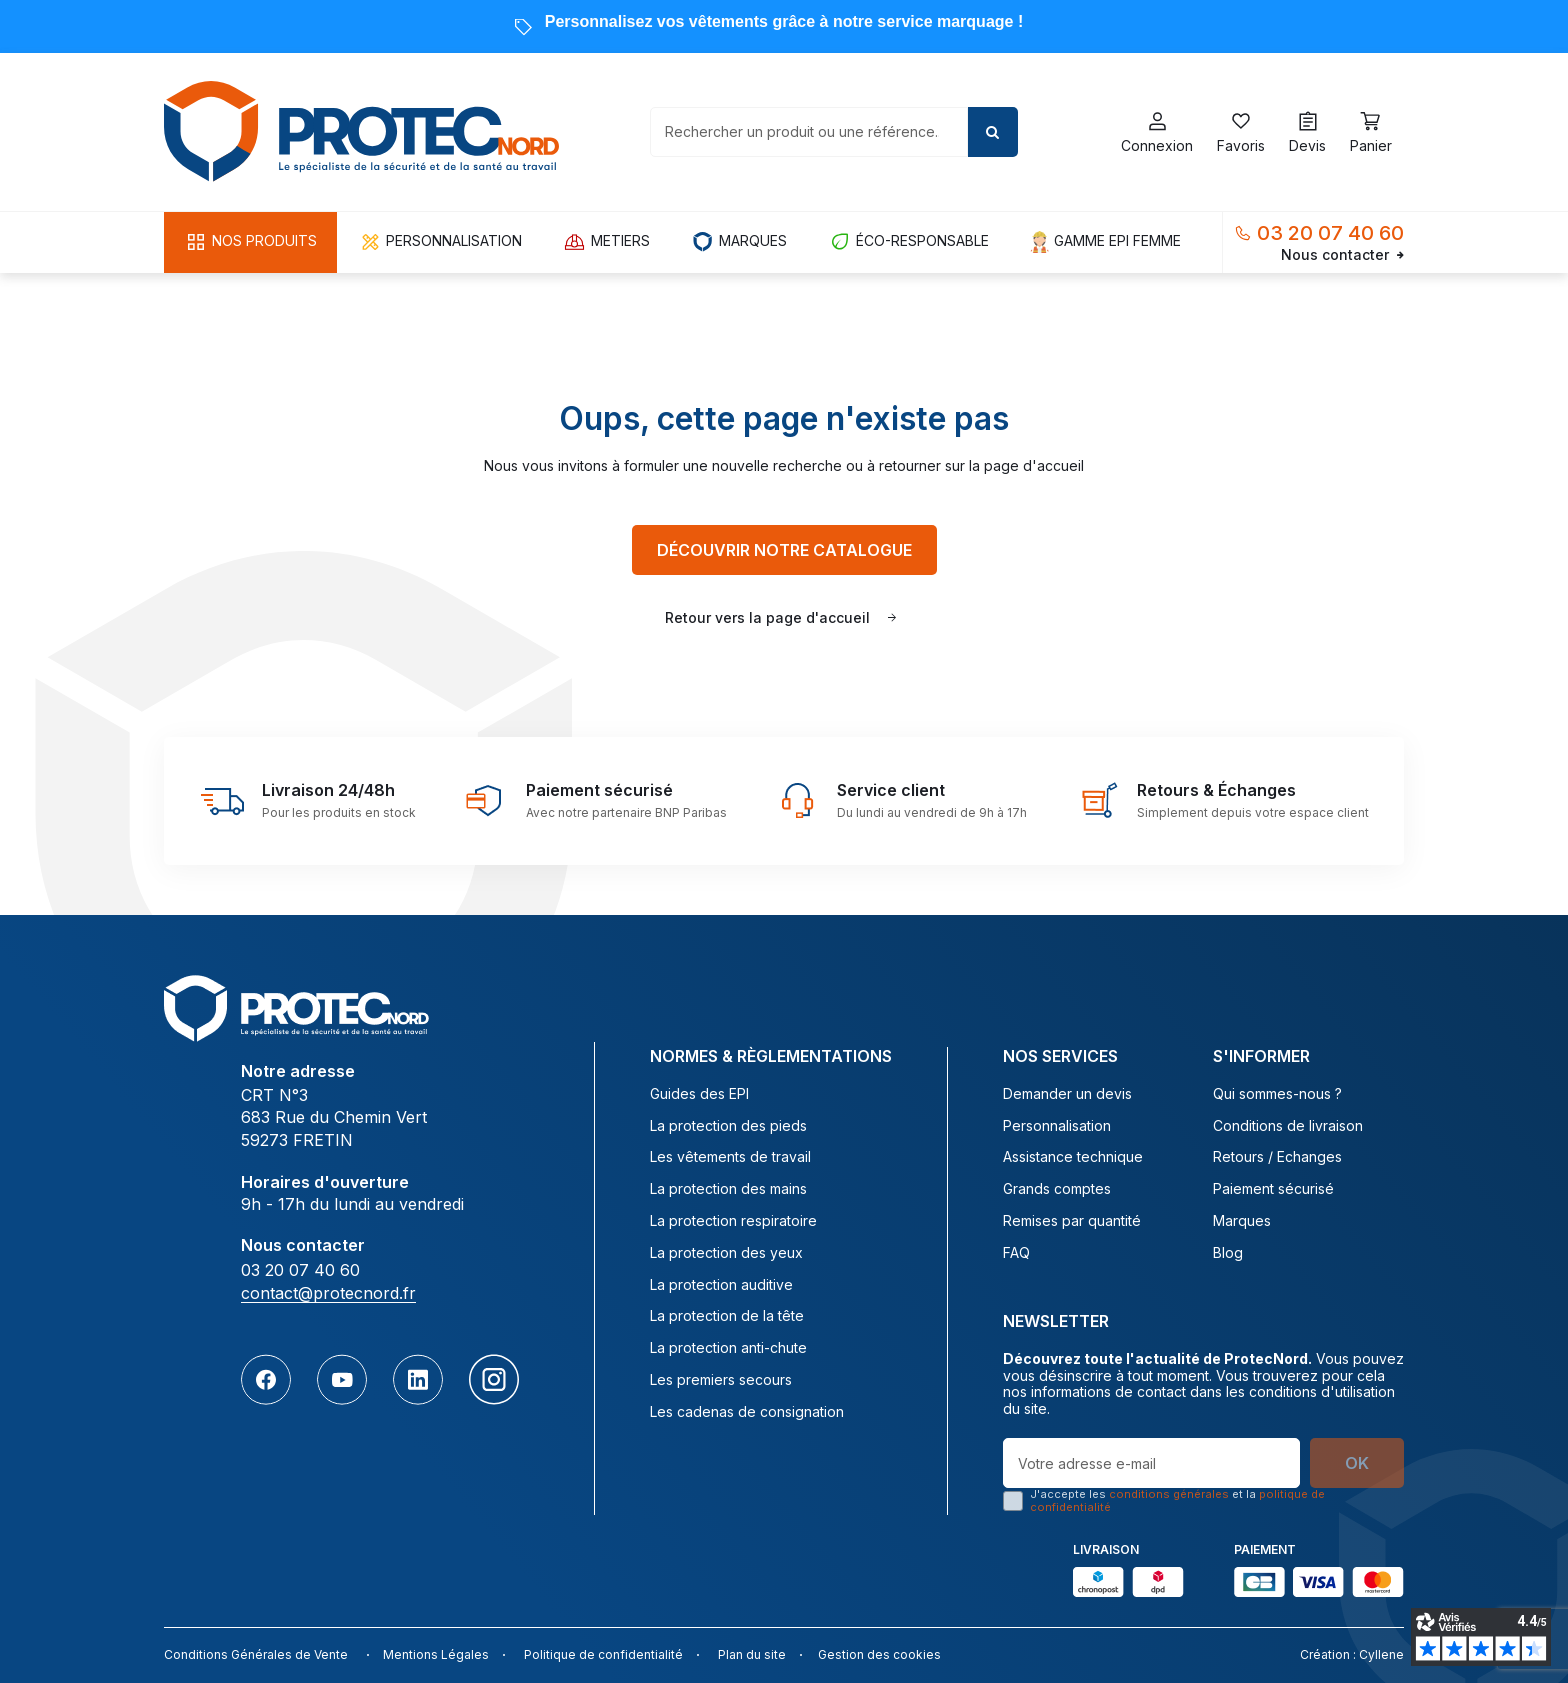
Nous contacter (1342, 255)
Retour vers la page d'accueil (767, 617)
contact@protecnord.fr (328, 1293)
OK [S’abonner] (1357, 1463)
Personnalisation (1057, 1126)
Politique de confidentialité (603, 1654)
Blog (1228, 1253)
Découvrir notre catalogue (784, 550)
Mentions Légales (436, 1654)
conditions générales (1169, 1494)
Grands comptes (1057, 1189)
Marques (1242, 1221)
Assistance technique (1073, 1157)
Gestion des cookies (879, 1654)
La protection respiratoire (733, 1221)
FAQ (1016, 1253)
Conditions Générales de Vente (256, 1654)
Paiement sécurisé (1273, 1189)
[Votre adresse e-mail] (1151, 1463)
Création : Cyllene (1352, 1654)
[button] (250, 242)
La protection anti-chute (728, 1348)
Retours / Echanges (1277, 1157)
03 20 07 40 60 (1330, 233)
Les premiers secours (721, 1380)
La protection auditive (721, 1285)
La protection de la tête (727, 1316)
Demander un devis (1067, 1094)
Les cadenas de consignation (747, 1412)
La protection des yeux (726, 1253)
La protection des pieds (728, 1126)
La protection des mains (728, 1189)
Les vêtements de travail (730, 1157)
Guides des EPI (699, 1094)
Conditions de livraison (1288, 1126)
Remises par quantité (1072, 1221)
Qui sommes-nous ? (1277, 1094)
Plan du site (752, 1654)
